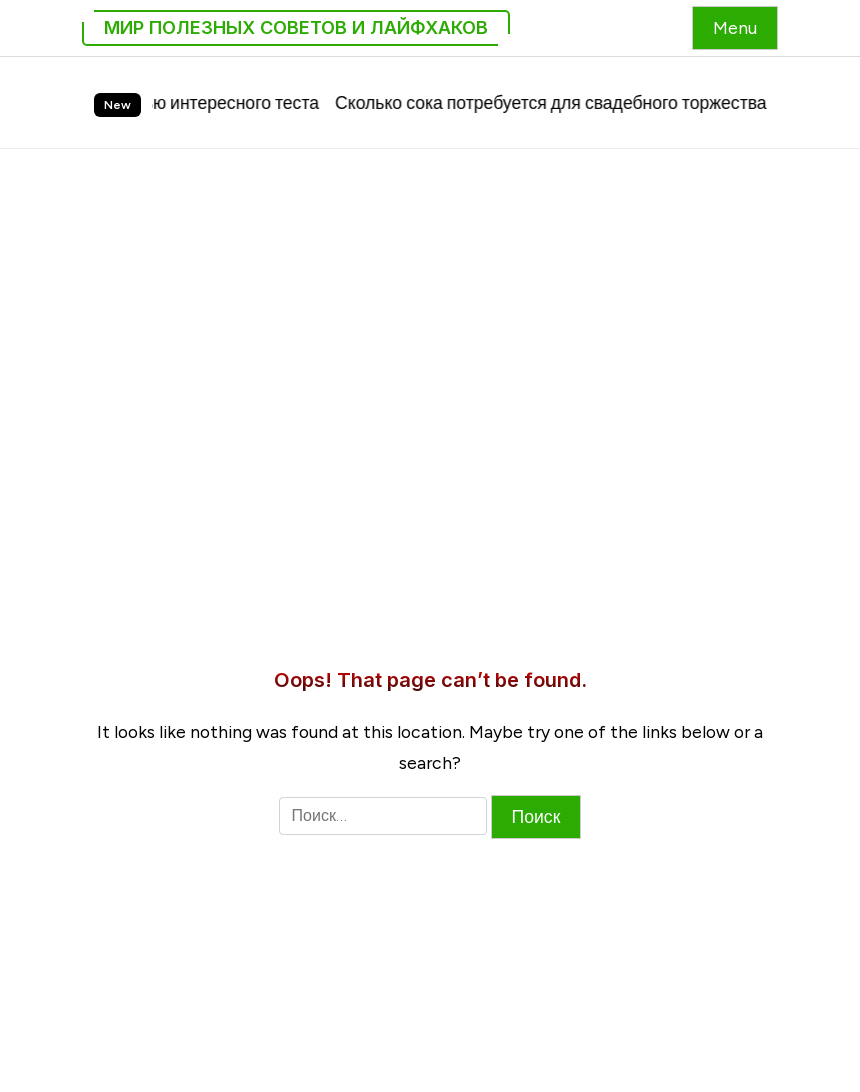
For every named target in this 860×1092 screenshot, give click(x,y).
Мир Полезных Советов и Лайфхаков (296, 27)
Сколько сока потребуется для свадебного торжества (562, 102)
